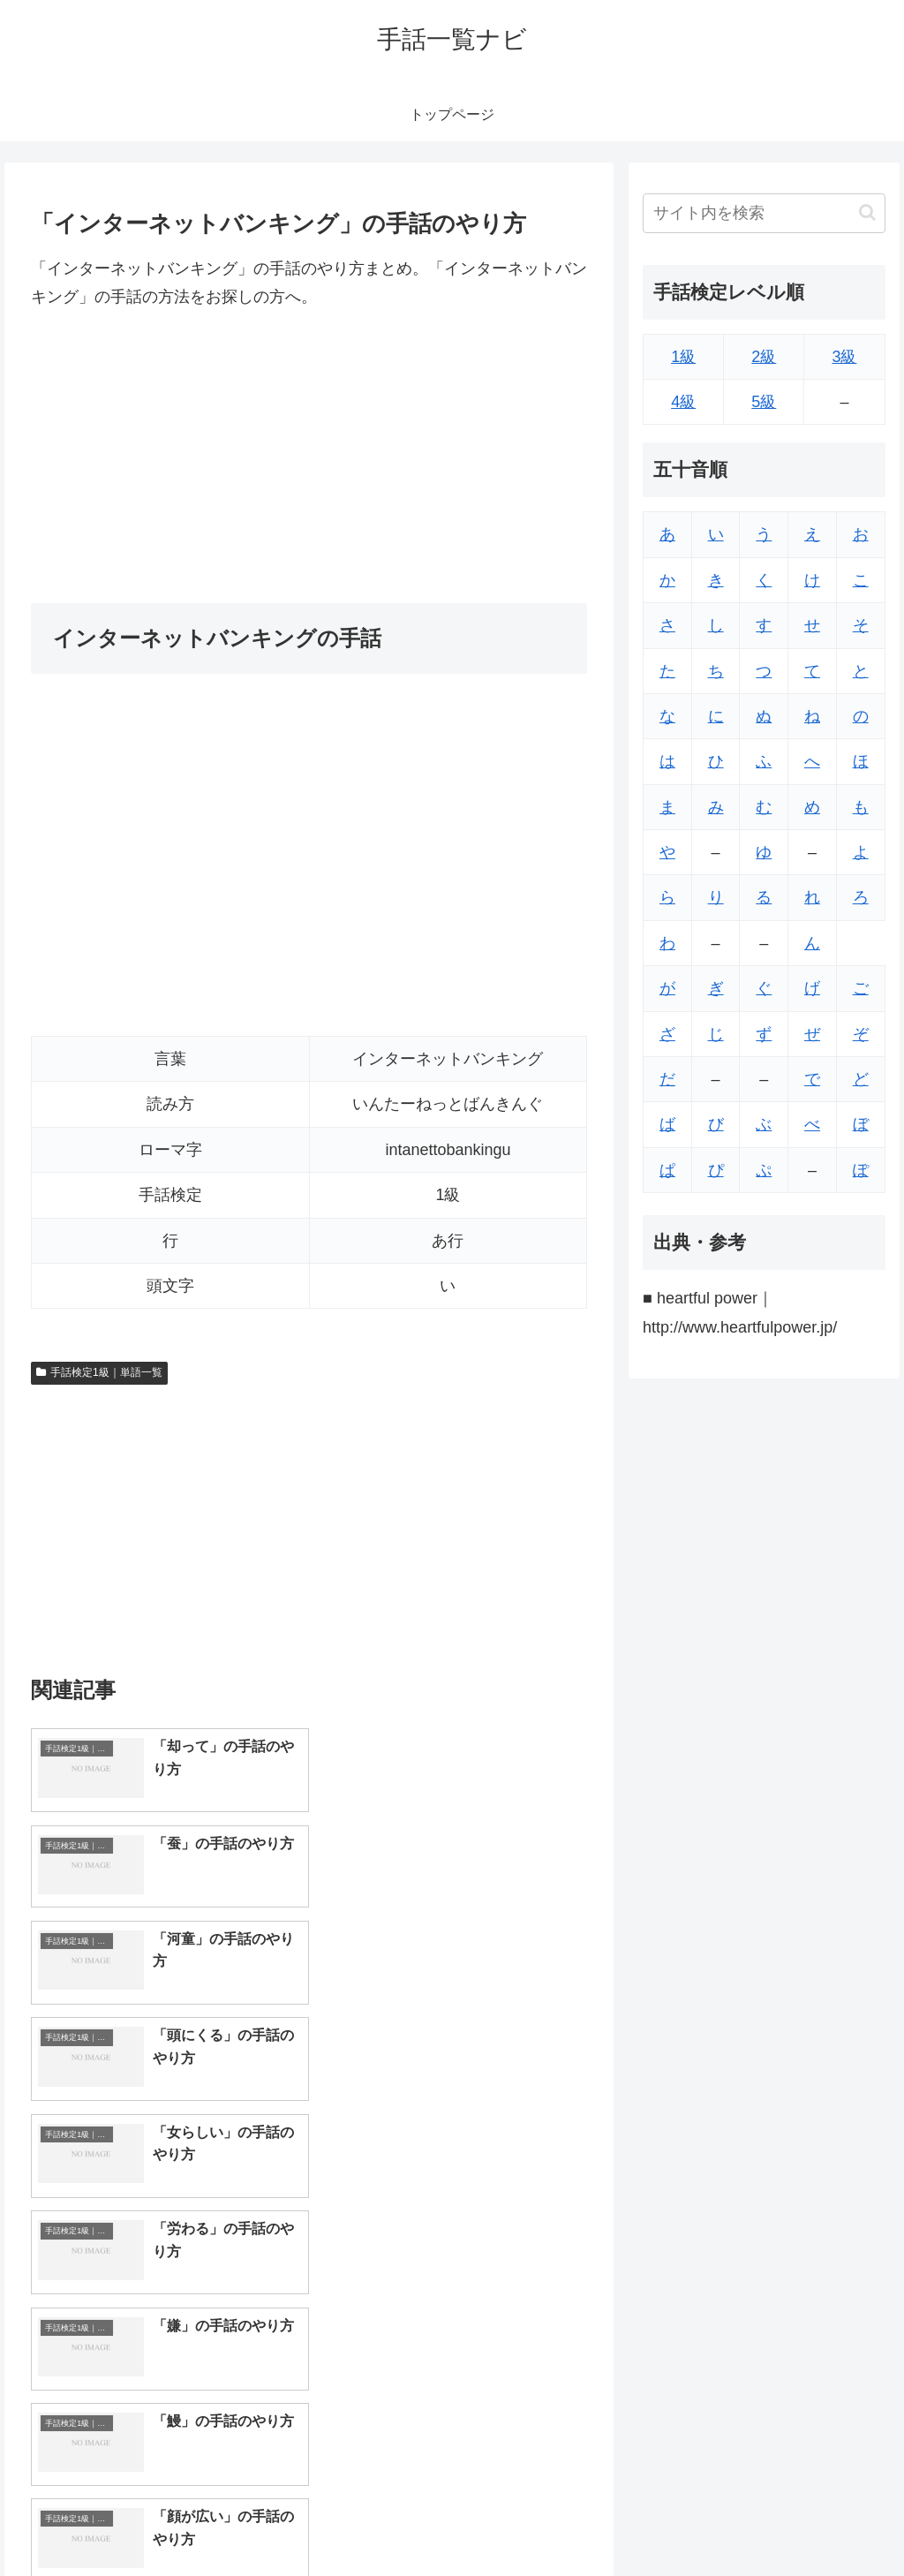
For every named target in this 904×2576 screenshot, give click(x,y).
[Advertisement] (309, 457)
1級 (683, 357)
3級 (844, 357)
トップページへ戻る (689, 2520)
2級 (763, 357)
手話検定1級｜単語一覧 (99, 1372)
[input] (764, 213)
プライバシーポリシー (825, 2520)
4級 (683, 402)
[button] (867, 212)
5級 (763, 402)
